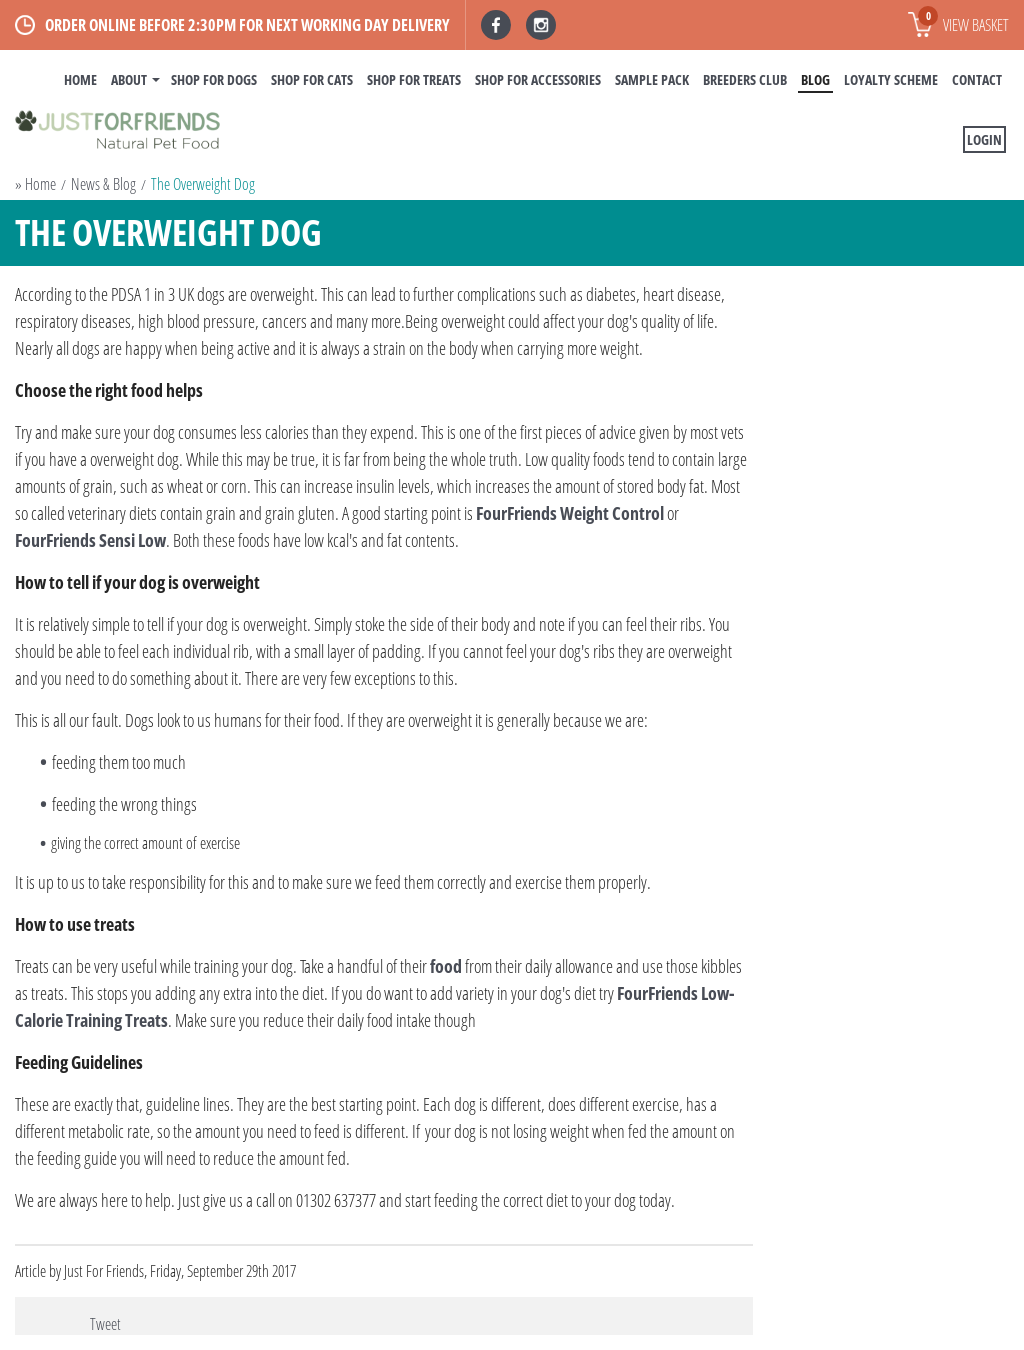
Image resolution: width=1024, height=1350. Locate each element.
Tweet (105, 1324)
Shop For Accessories (538, 79)
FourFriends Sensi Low (90, 540)
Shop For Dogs (214, 79)
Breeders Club (745, 79)
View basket (963, 21)
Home (80, 79)
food (446, 966)
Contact (977, 79)
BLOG (815, 79)
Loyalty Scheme (891, 79)
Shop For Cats (312, 79)
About (129, 79)
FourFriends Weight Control (571, 513)
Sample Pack (652, 79)
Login (984, 139)
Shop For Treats (414, 79)
